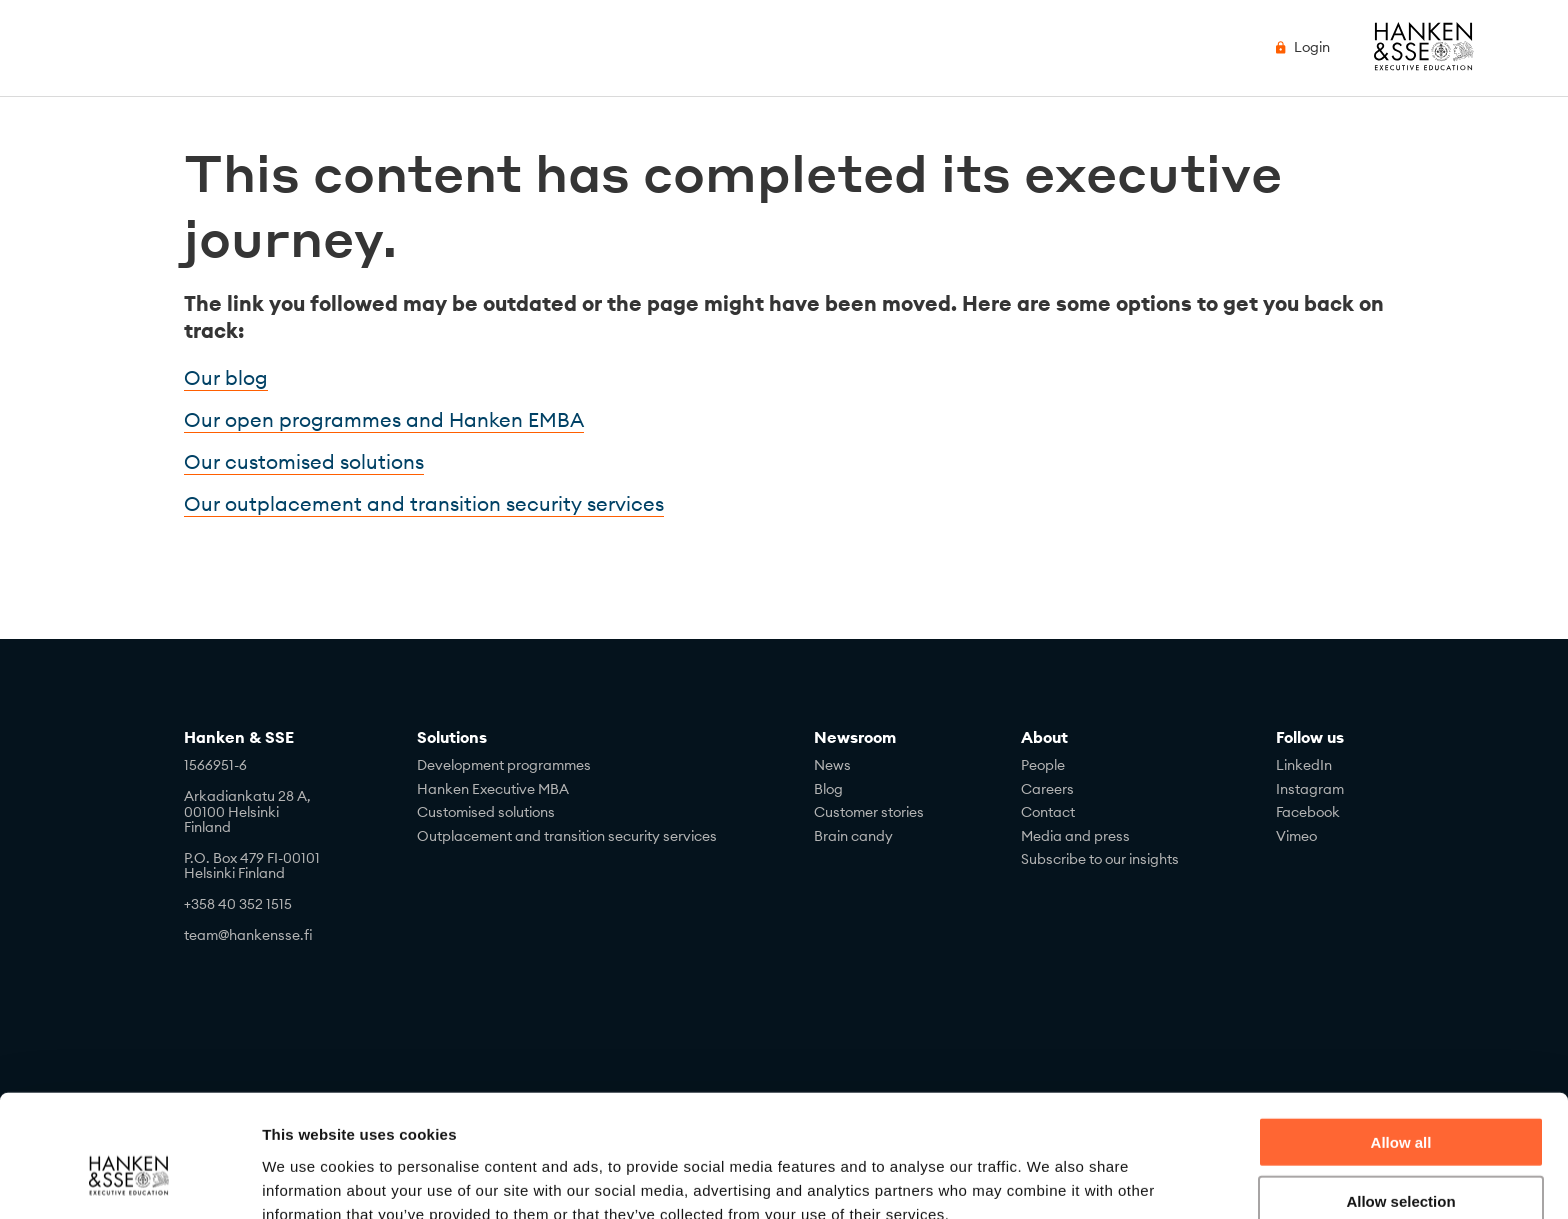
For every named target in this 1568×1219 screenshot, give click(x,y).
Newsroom (855, 737)
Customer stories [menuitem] (869, 812)
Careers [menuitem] (1047, 789)
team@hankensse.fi (248, 935)
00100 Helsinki (231, 812)
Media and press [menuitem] (1075, 836)
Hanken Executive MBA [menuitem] (493, 789)
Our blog (226, 377)
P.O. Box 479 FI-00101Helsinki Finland (252, 865)
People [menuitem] (1043, 765)
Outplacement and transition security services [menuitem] (567, 836)
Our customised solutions (304, 461)
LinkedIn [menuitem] (1304, 765)
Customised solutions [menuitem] (486, 812)
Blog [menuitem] (828, 789)
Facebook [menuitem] (1308, 812)
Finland (207, 827)
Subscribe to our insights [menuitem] (1100, 859)
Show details (1049, 1179)
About (1044, 737)
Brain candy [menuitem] (853, 836)
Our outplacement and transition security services (424, 503)
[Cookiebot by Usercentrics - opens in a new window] (129, 1180)
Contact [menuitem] (1048, 812)
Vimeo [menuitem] (1296, 836)
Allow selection (1400, 1102)
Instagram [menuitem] (1310, 789)
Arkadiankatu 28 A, (247, 796)
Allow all (1401, 1043)
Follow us (1310, 737)
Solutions (452, 737)
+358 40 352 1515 (238, 904)
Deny (1401, 1160)
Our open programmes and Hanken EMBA (384, 419)
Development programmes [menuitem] (504, 765)
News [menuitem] (832, 765)
